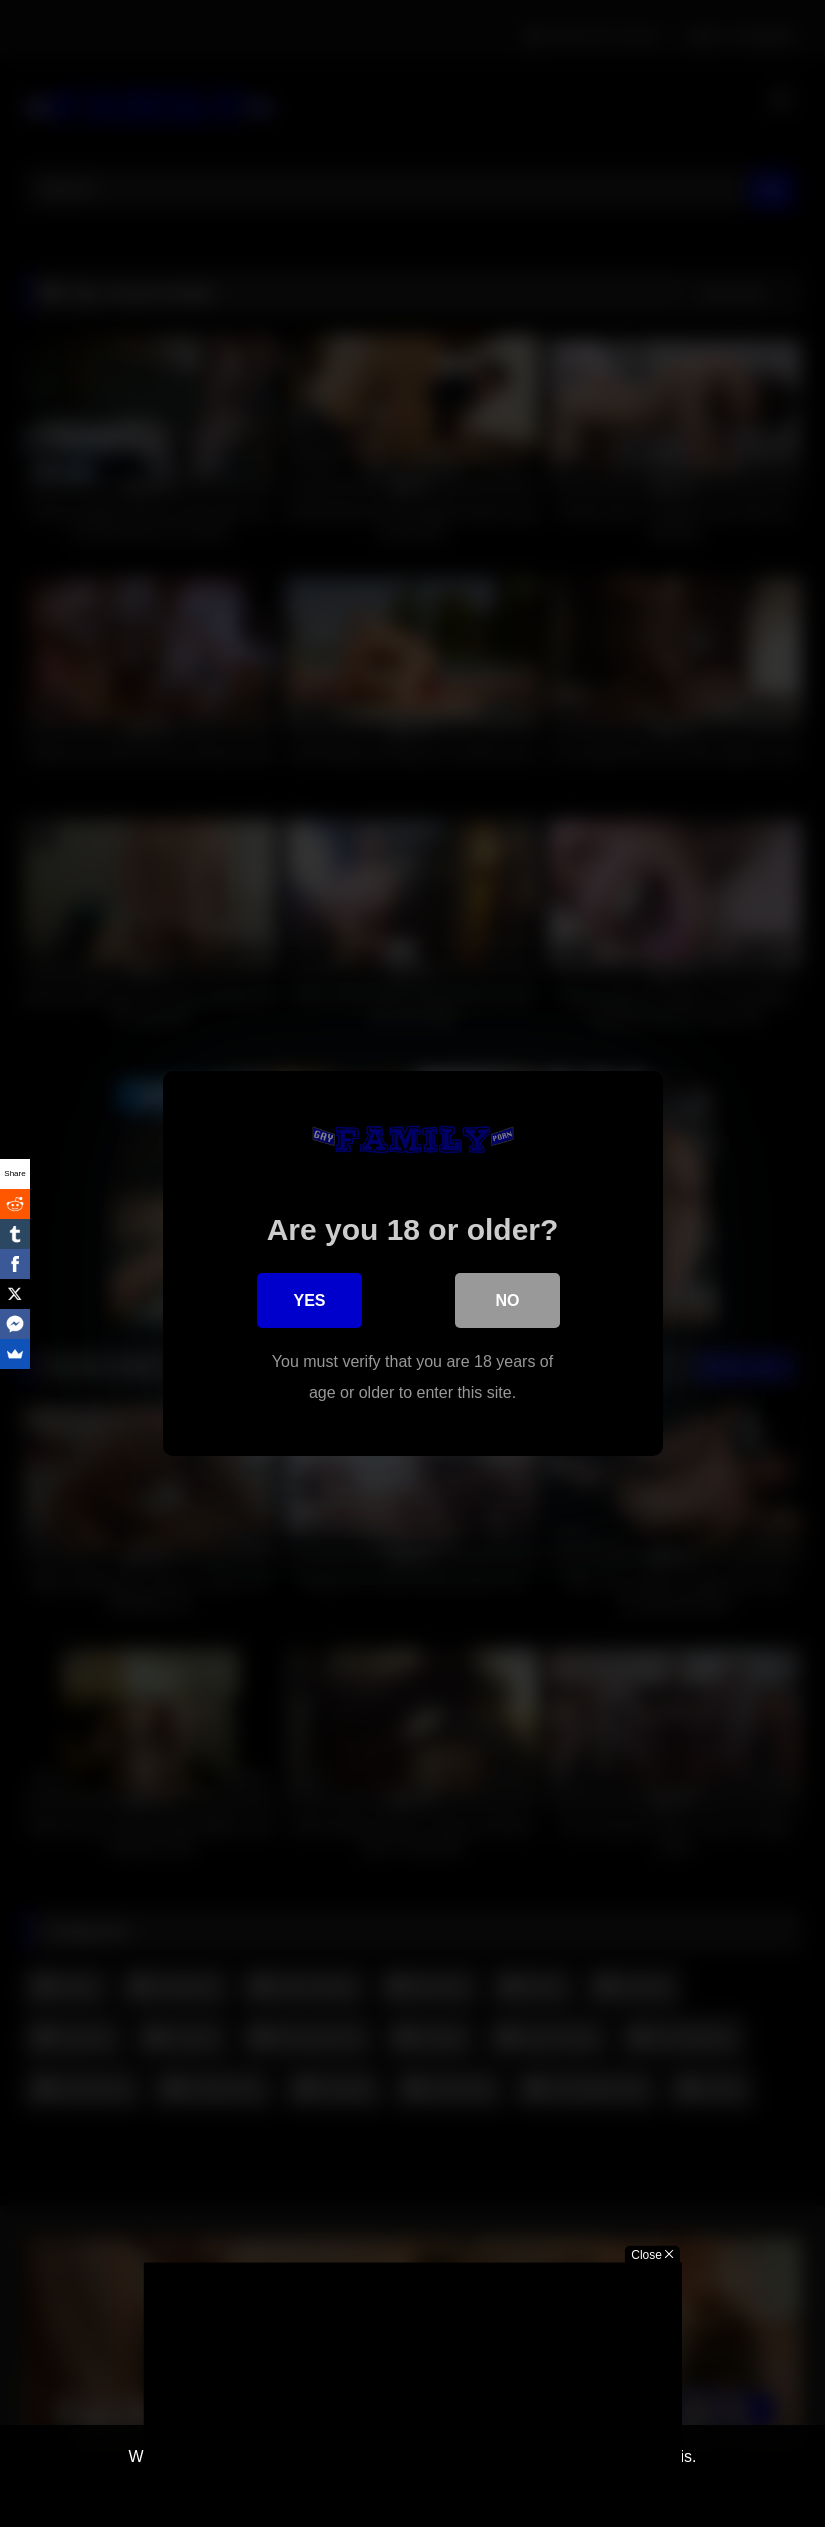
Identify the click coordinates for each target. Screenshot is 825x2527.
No (508, 1302)
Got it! (346, 2490)
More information (459, 2490)
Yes (309, 1302)
